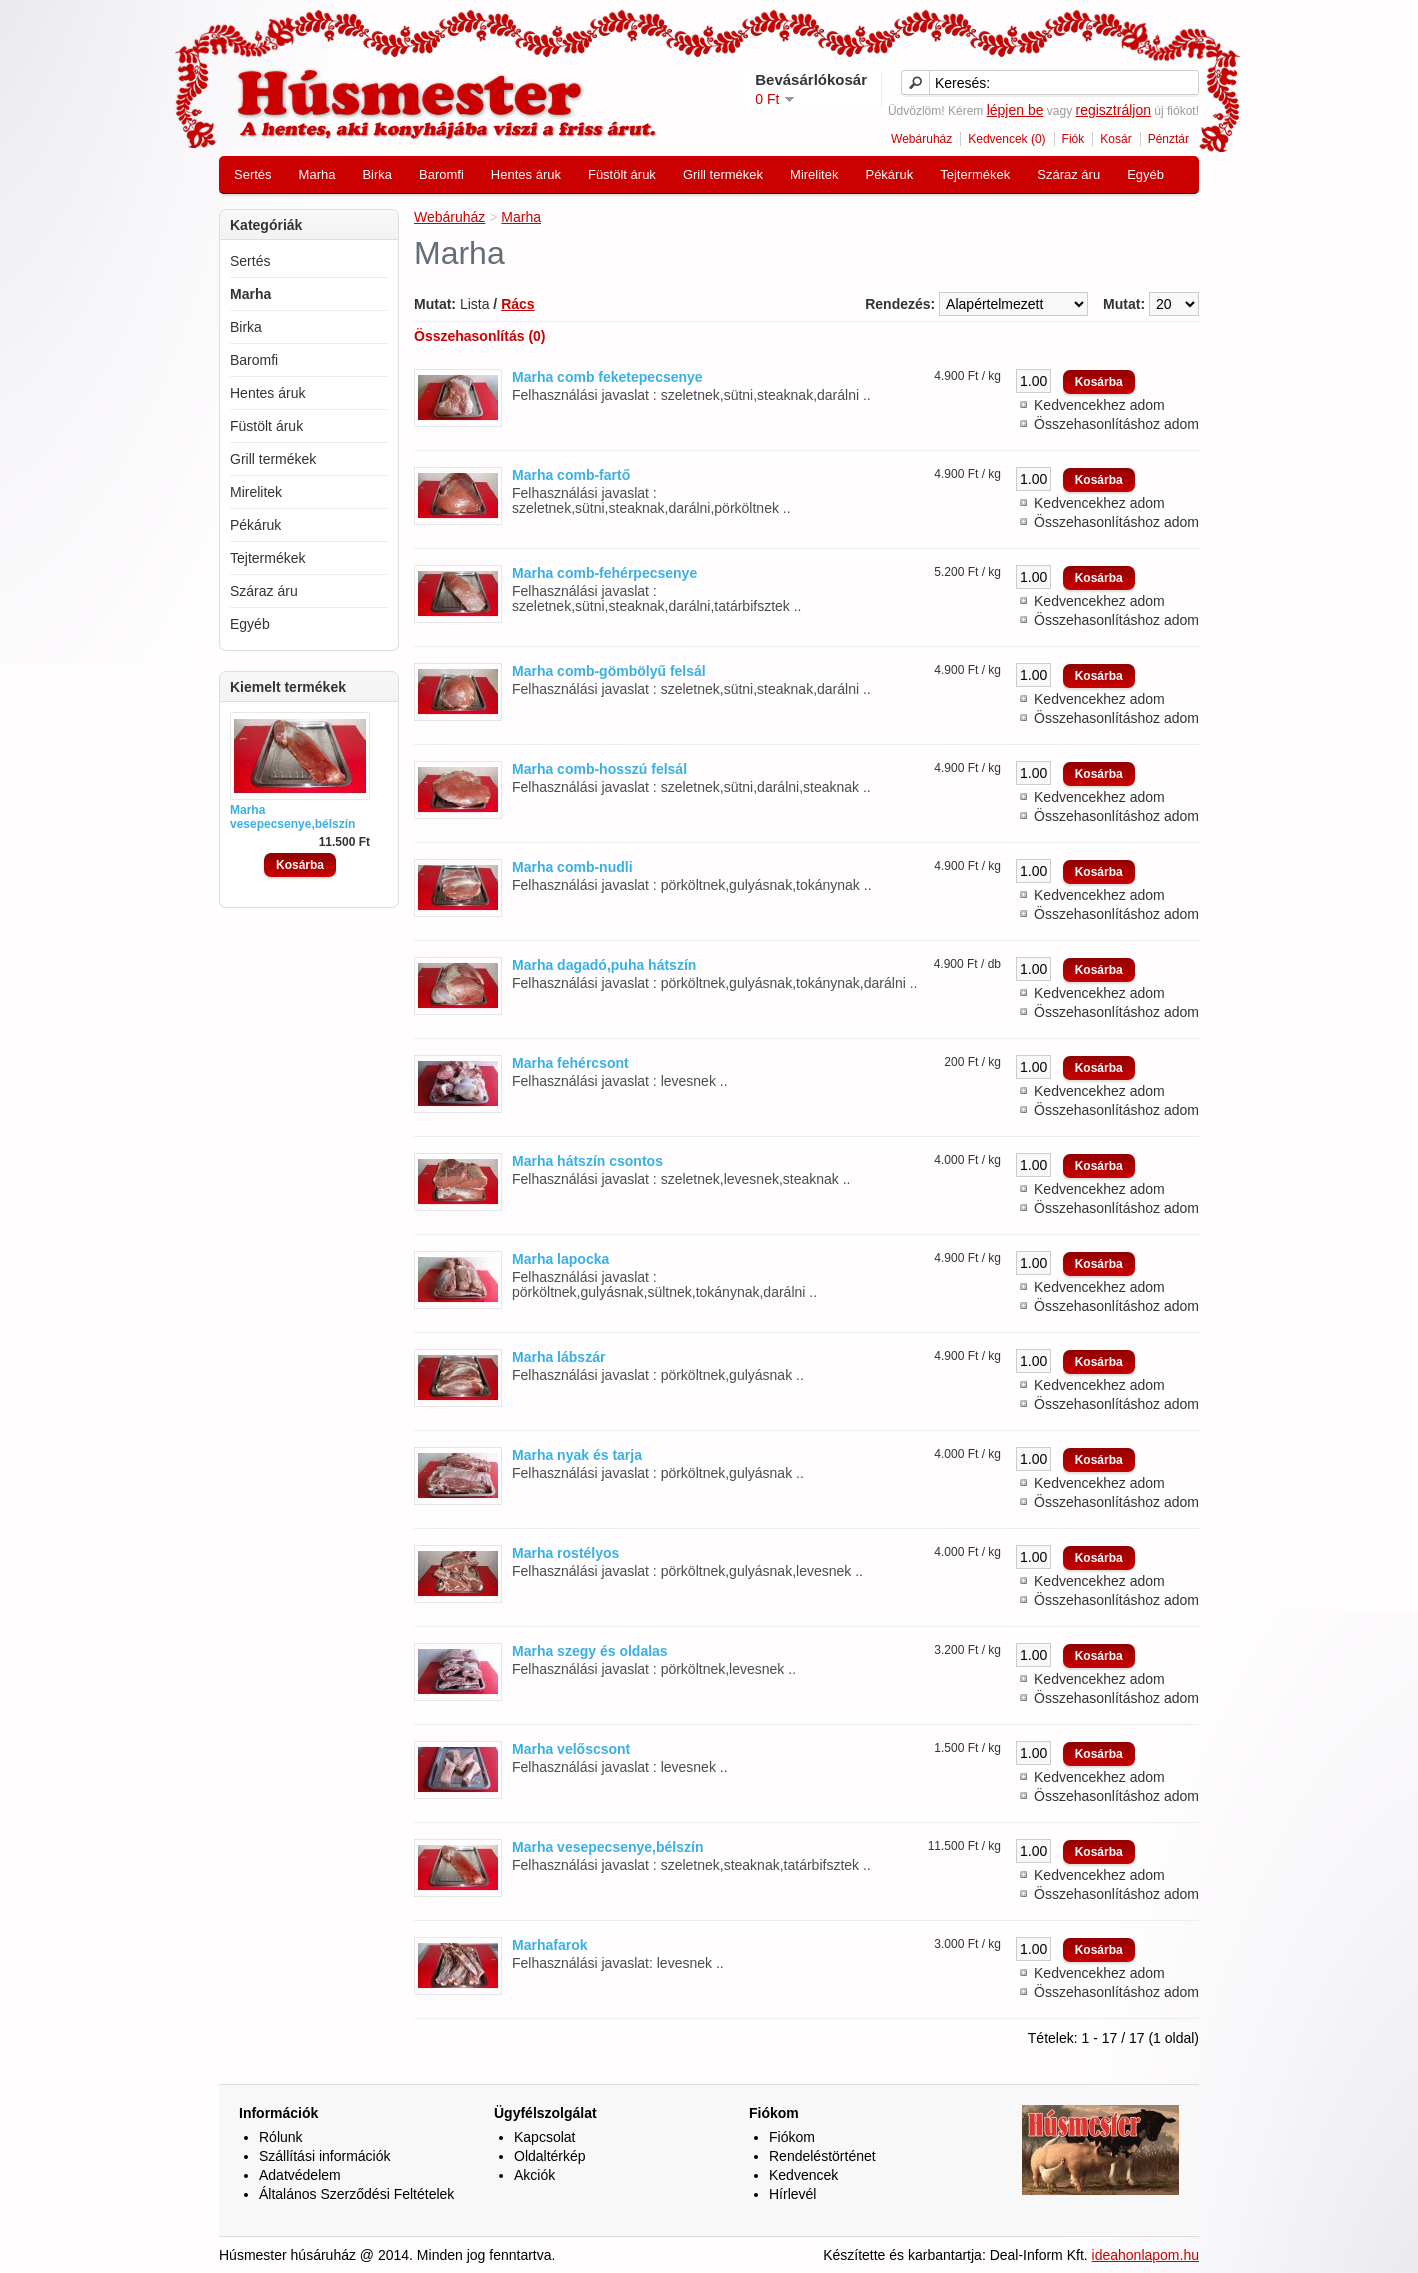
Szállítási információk (325, 2156)
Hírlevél (792, 2194)
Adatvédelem (300, 2175)
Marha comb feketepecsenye (607, 377)
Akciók (534, 2175)
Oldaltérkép (550, 2156)
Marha (317, 174)
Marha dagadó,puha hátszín (604, 965)
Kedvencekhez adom (1099, 405)
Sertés (253, 174)
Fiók (1073, 139)
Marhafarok (549, 1945)
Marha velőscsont (571, 1749)
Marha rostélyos (565, 1553)
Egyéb (1145, 174)
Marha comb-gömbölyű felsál (609, 671)
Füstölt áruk (622, 174)
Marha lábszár (558, 1357)
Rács (517, 304)
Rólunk (281, 2137)
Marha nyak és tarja (577, 1455)
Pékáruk (889, 174)
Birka (377, 174)
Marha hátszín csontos (587, 1161)
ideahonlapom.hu (1145, 2255)
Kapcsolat (544, 2137)
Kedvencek (803, 2175)
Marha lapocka (560, 1259)
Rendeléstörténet (822, 2156)
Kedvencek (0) (1006, 139)
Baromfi (441, 174)
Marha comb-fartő (571, 475)
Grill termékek (723, 174)
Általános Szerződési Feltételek (356, 2194)
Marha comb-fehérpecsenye (604, 573)
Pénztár (1168, 139)
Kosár (1115, 139)
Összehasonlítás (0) (480, 336)
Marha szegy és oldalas (590, 1651)
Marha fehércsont (570, 1063)
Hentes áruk (526, 174)
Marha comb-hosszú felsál (599, 769)
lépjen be (1015, 110)
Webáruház (921, 139)
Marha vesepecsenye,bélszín (292, 817)
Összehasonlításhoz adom (1116, 424)
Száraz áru (1068, 174)
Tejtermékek (975, 174)
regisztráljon (1112, 110)
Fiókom (792, 2137)
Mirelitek (814, 174)
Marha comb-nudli (572, 867)
